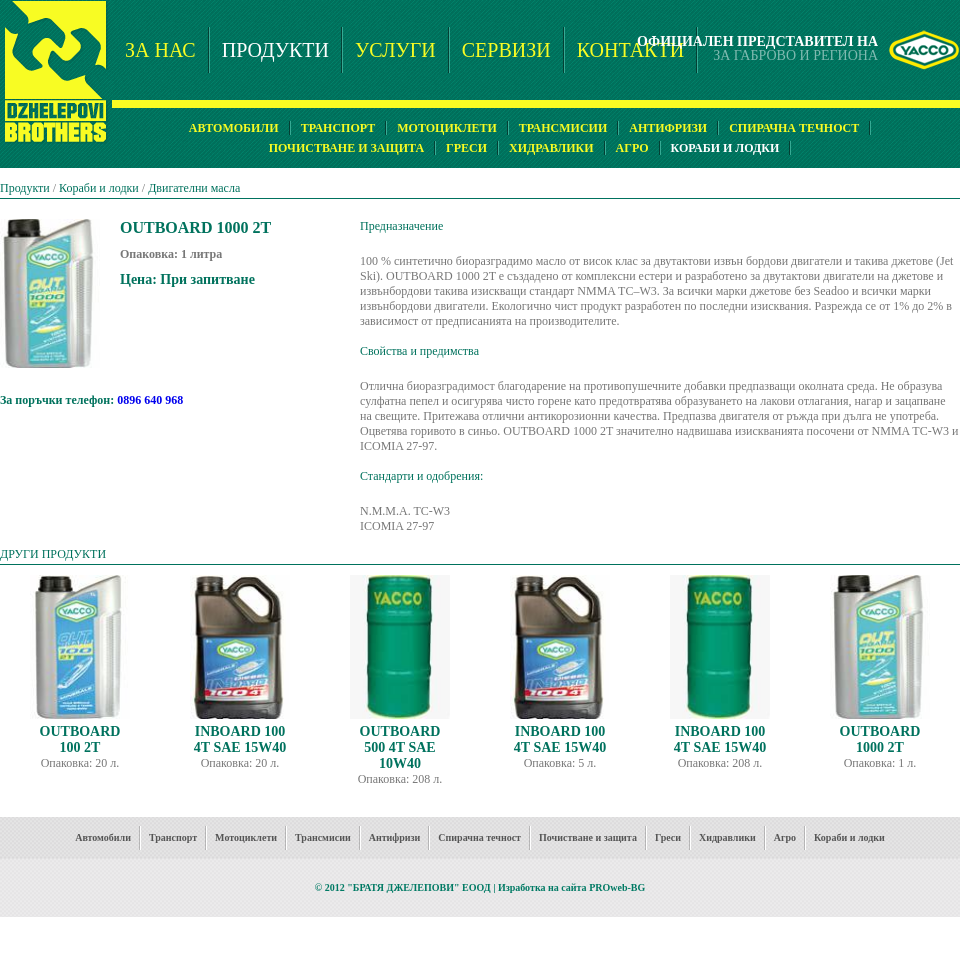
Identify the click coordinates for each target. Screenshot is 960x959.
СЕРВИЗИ (506, 50)
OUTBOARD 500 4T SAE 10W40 (400, 747)
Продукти (25, 188)
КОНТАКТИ (630, 50)
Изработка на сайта (542, 887)
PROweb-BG (617, 887)
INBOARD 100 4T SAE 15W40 (240, 739)
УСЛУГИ (395, 50)
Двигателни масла (194, 188)
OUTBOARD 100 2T (80, 739)
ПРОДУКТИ (275, 50)
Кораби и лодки (99, 188)
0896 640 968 (150, 400)
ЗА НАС (160, 50)
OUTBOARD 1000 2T (880, 739)
